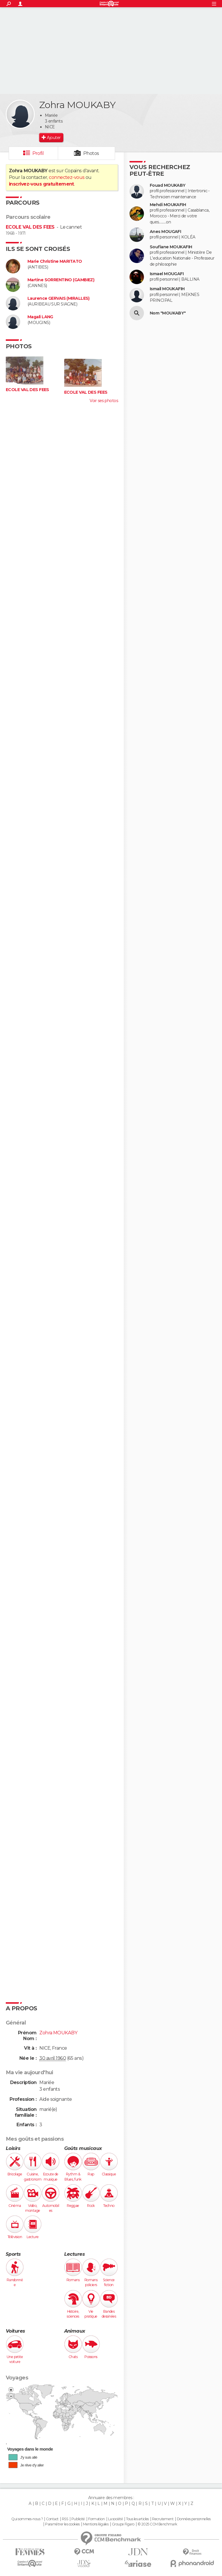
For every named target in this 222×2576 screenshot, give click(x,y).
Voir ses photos (104, 400)
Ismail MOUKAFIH (167, 288)
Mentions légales (95, 2524)
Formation (96, 2519)
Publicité (78, 2519)
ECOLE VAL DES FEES (30, 227)
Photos (91, 153)
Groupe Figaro (123, 2524)
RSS (65, 2519)
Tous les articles (137, 2519)
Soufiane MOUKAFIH (171, 247)
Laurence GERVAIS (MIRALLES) (58, 298)
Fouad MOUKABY (168, 185)
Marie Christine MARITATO (54, 261)
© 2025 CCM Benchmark (157, 2524)
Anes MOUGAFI (165, 231)
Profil (38, 153)
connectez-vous (66, 177)
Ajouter (53, 137)
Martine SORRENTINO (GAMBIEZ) (60, 279)
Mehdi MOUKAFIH (168, 204)
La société (115, 2519)
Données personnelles (194, 2519)
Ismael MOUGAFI (167, 273)
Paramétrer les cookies (62, 2524)
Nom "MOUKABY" (168, 313)
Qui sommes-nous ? (26, 2519)
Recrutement (162, 2519)
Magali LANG (40, 316)
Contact (52, 2519)
